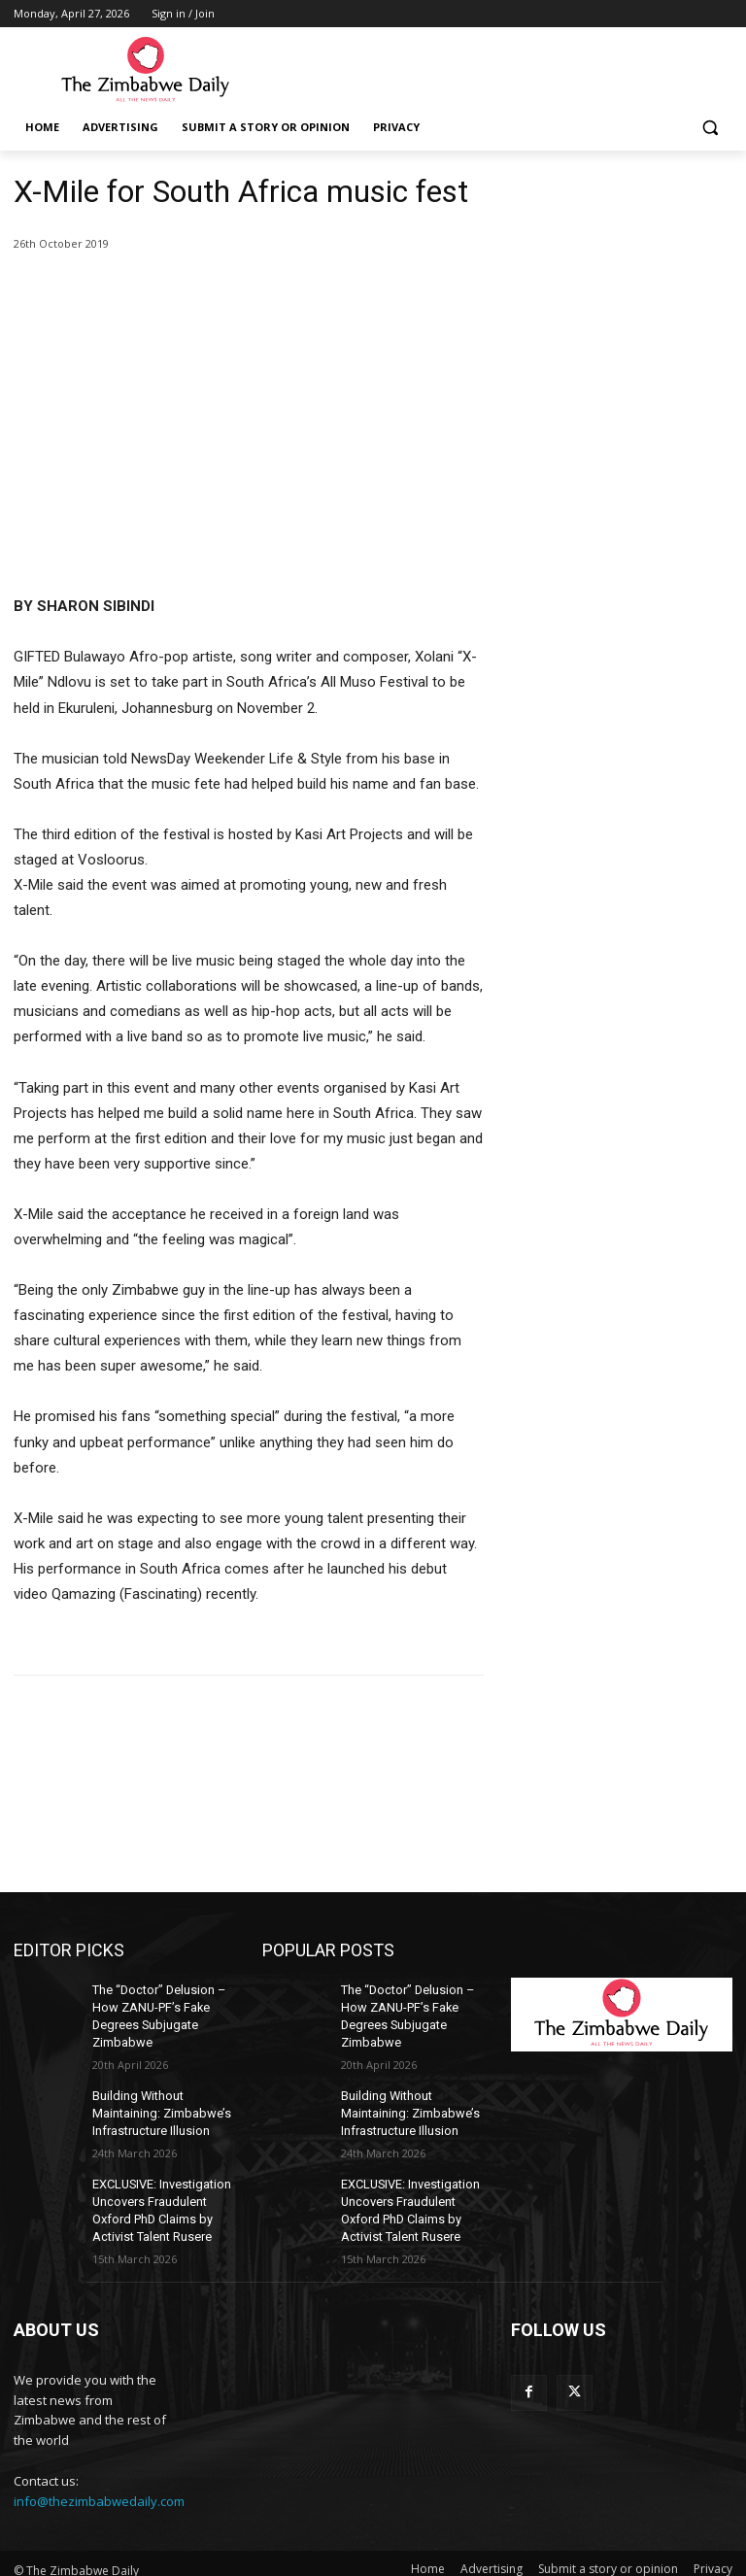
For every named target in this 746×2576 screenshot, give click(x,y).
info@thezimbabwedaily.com (99, 2488)
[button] (709, 128)
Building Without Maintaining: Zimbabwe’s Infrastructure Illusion (158, 2108)
